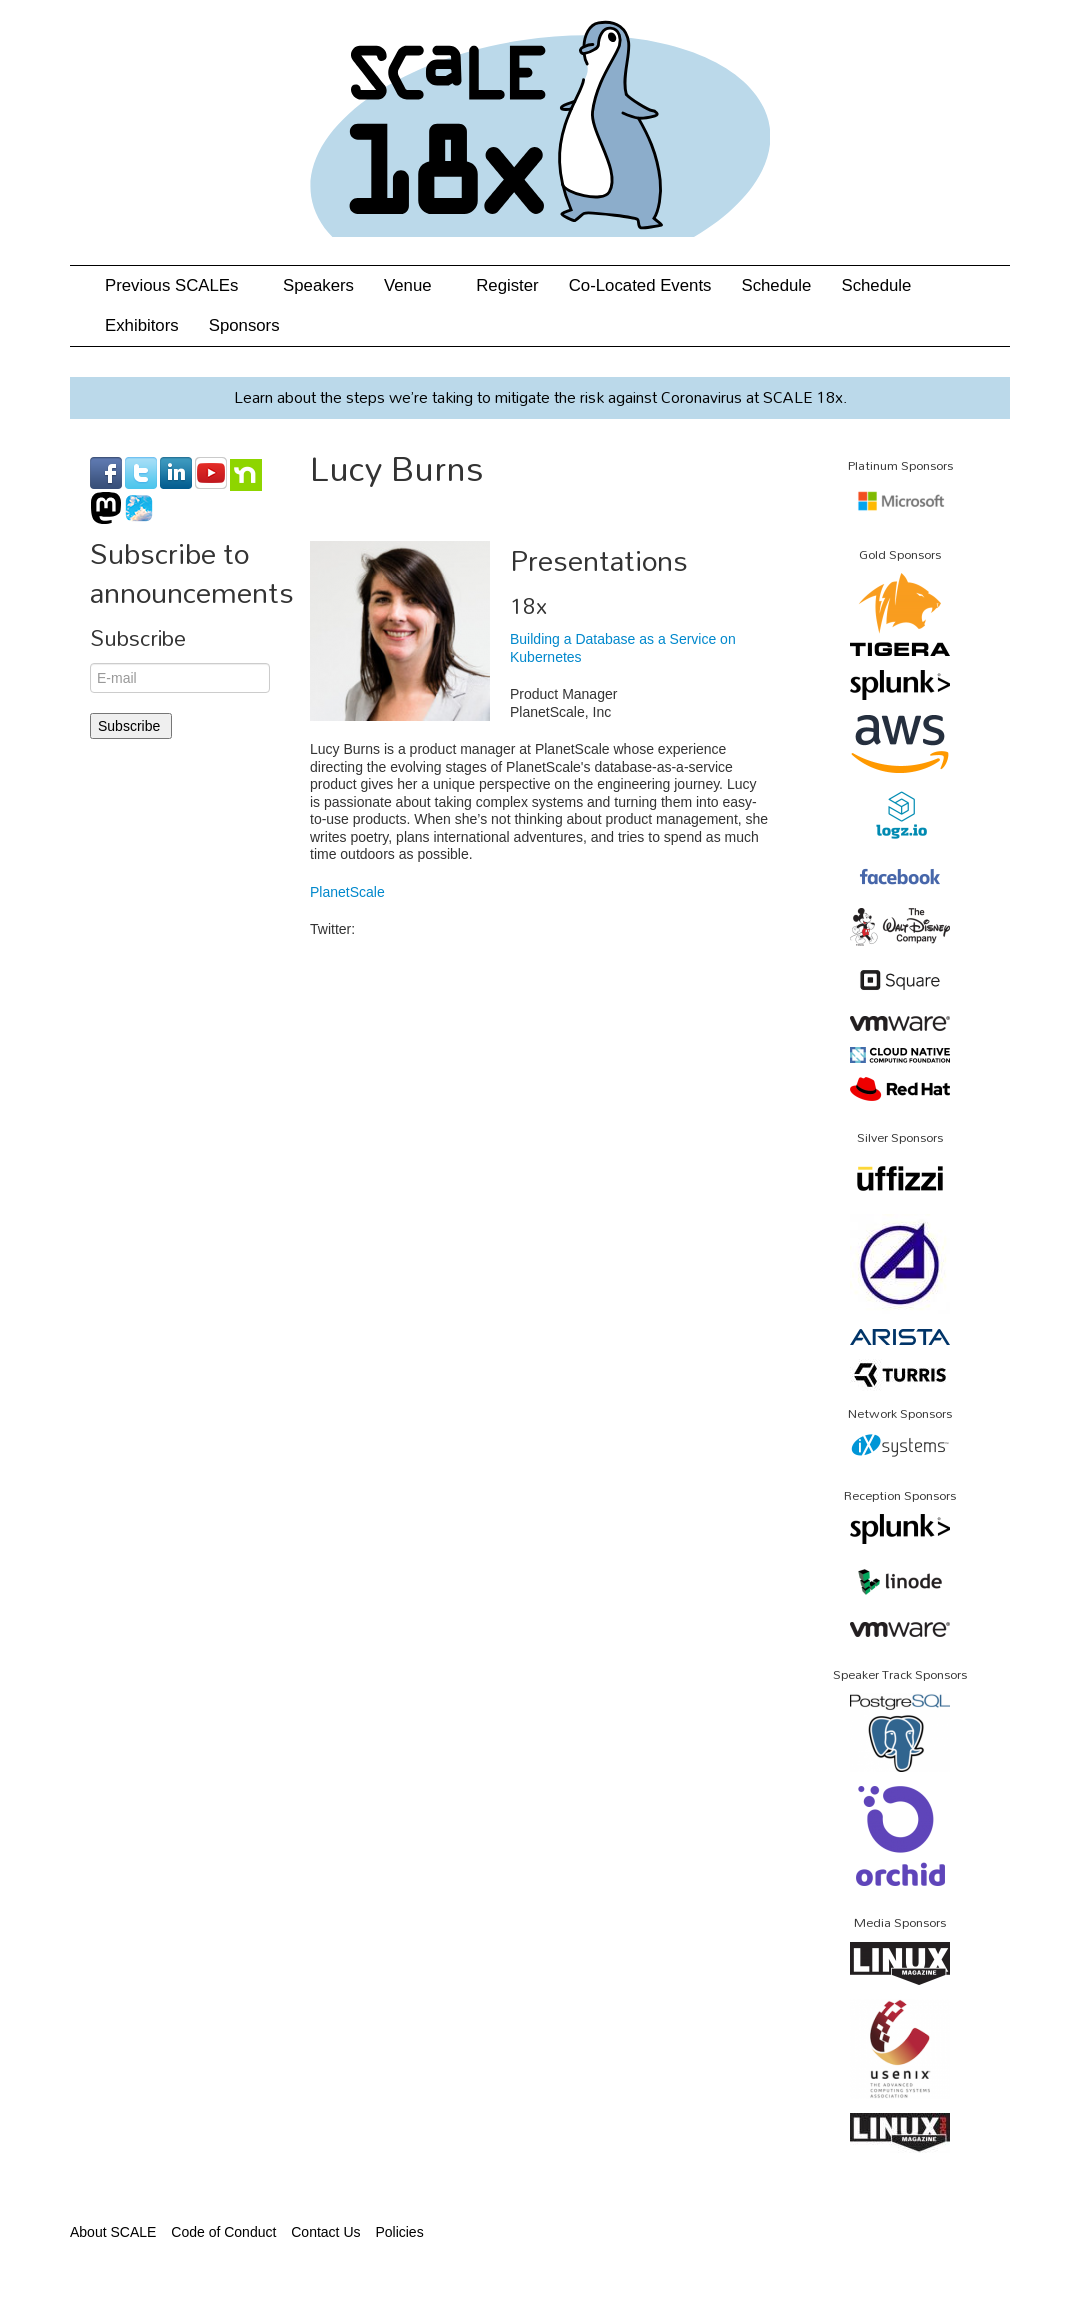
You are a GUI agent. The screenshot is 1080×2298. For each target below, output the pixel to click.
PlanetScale (347, 892)
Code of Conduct (223, 2232)
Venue (415, 285)
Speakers (318, 285)
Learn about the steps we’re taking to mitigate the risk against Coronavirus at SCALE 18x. (540, 397)
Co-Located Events (640, 285)
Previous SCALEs (179, 285)
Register (507, 285)
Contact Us (325, 2232)
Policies (399, 2232)
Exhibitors (142, 325)
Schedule (776, 285)
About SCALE (113, 2232)
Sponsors (244, 325)
